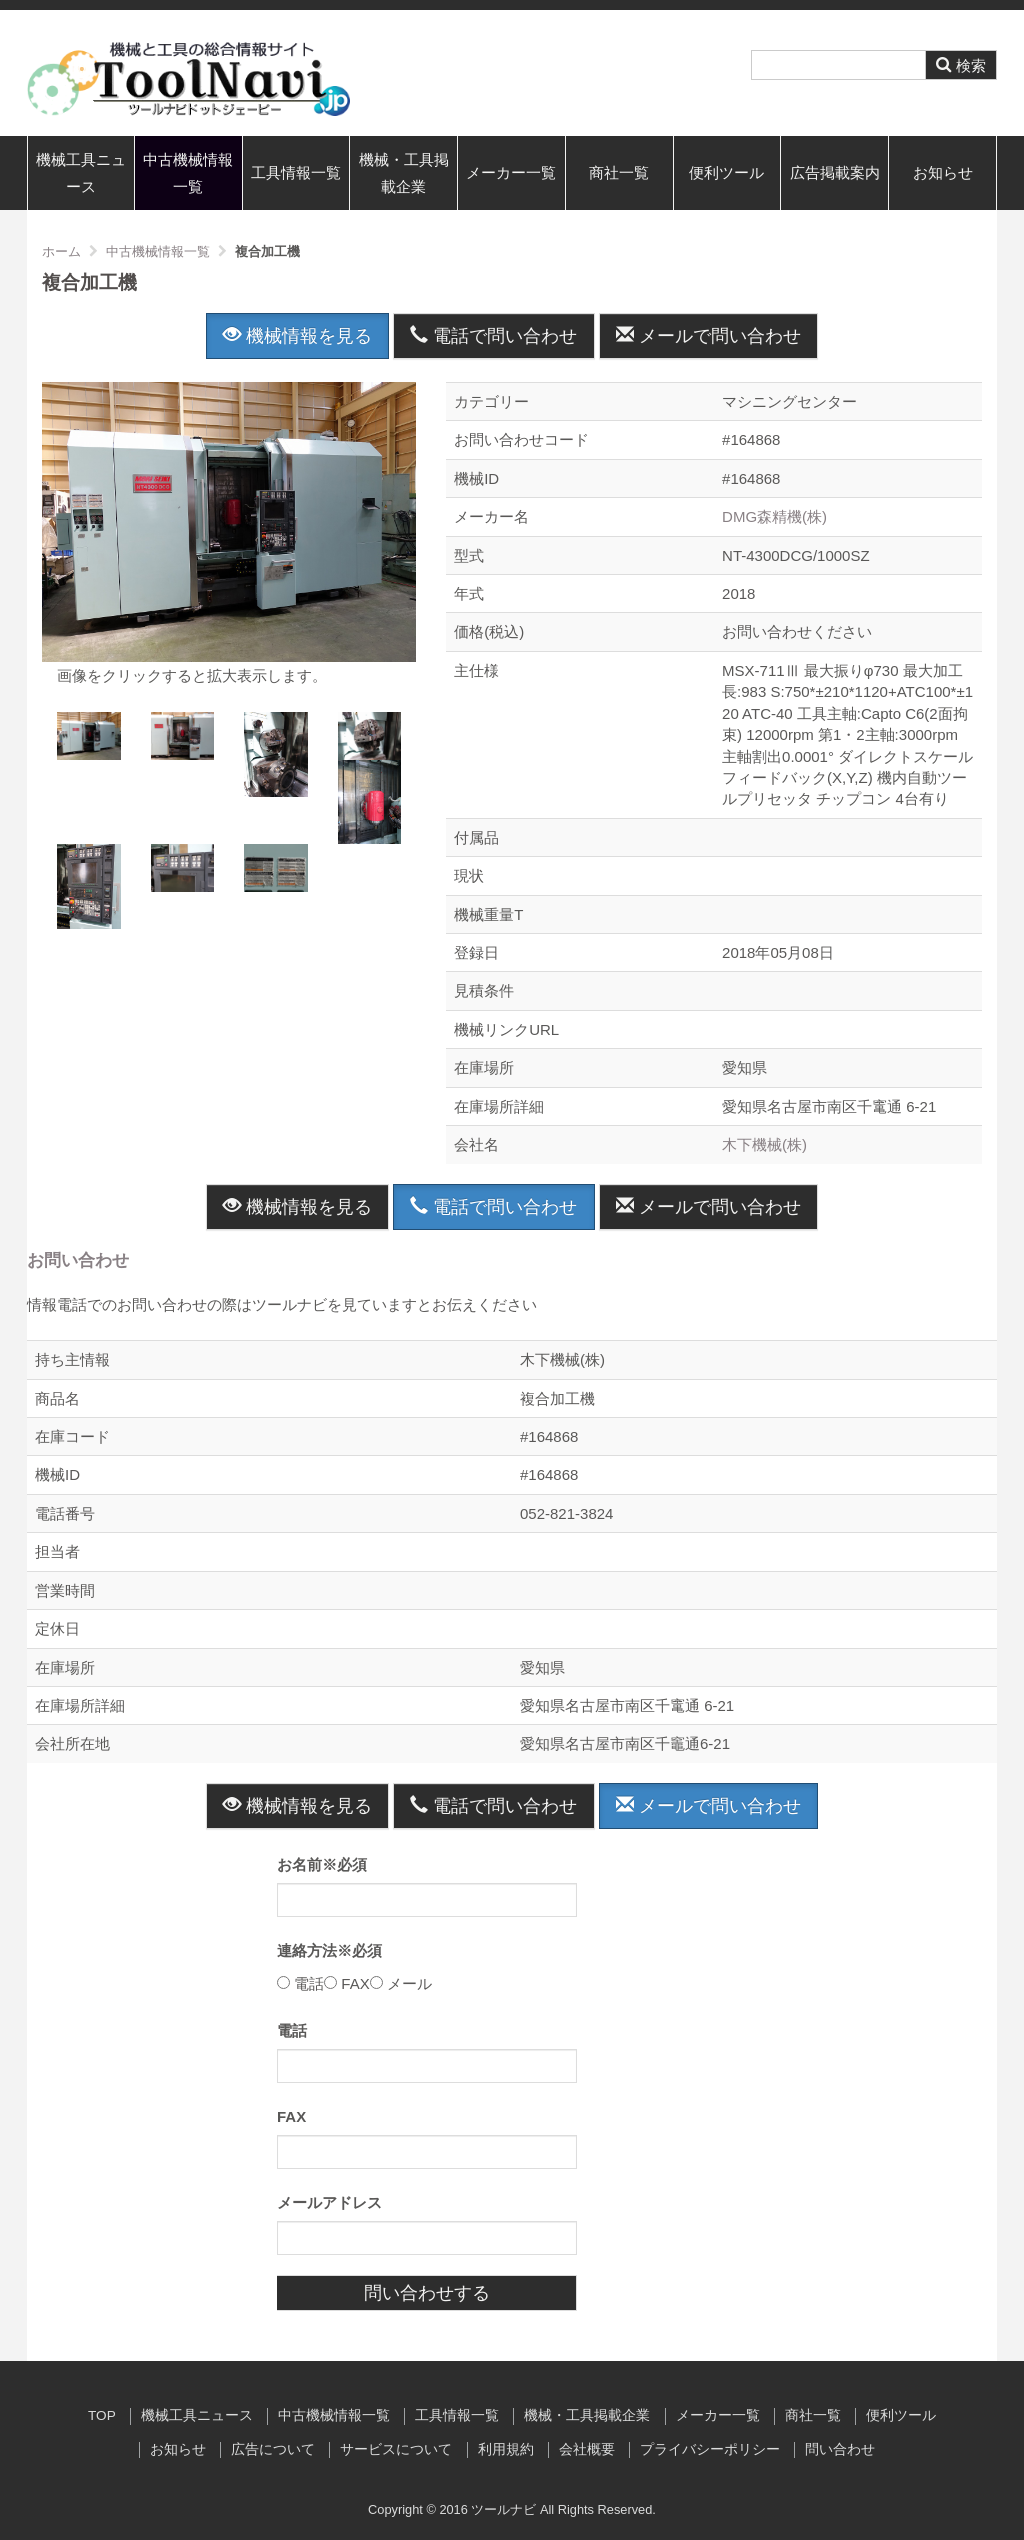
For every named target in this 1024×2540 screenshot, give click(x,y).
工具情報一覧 (296, 172)
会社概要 (587, 2449)
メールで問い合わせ (708, 335)
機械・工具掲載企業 (404, 173)
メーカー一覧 (511, 172)
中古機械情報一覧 (188, 173)
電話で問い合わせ (493, 335)
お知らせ (943, 172)
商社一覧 (619, 172)
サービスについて (396, 2449)
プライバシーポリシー (710, 2449)
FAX (291, 2116)
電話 (292, 2030)
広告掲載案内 (835, 172)
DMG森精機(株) (774, 516)
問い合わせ (840, 2449)
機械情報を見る (297, 335)
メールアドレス (329, 2202)
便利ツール (726, 172)
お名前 (322, 1864)
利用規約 (506, 2449)
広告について (273, 2449)
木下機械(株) (764, 1144)
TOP (102, 2415)
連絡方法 (329, 1950)
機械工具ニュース (81, 173)
